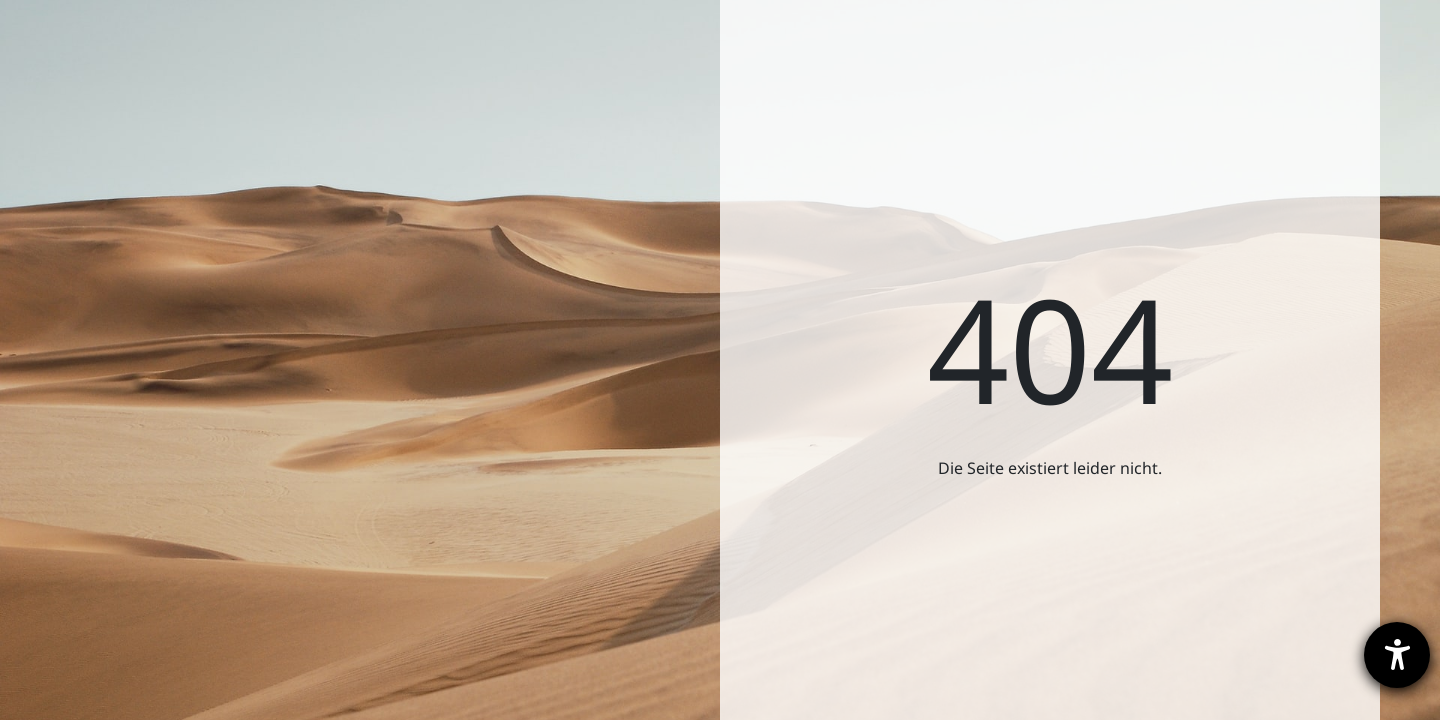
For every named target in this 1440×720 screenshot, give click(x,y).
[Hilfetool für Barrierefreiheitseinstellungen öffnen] (1397, 655)
